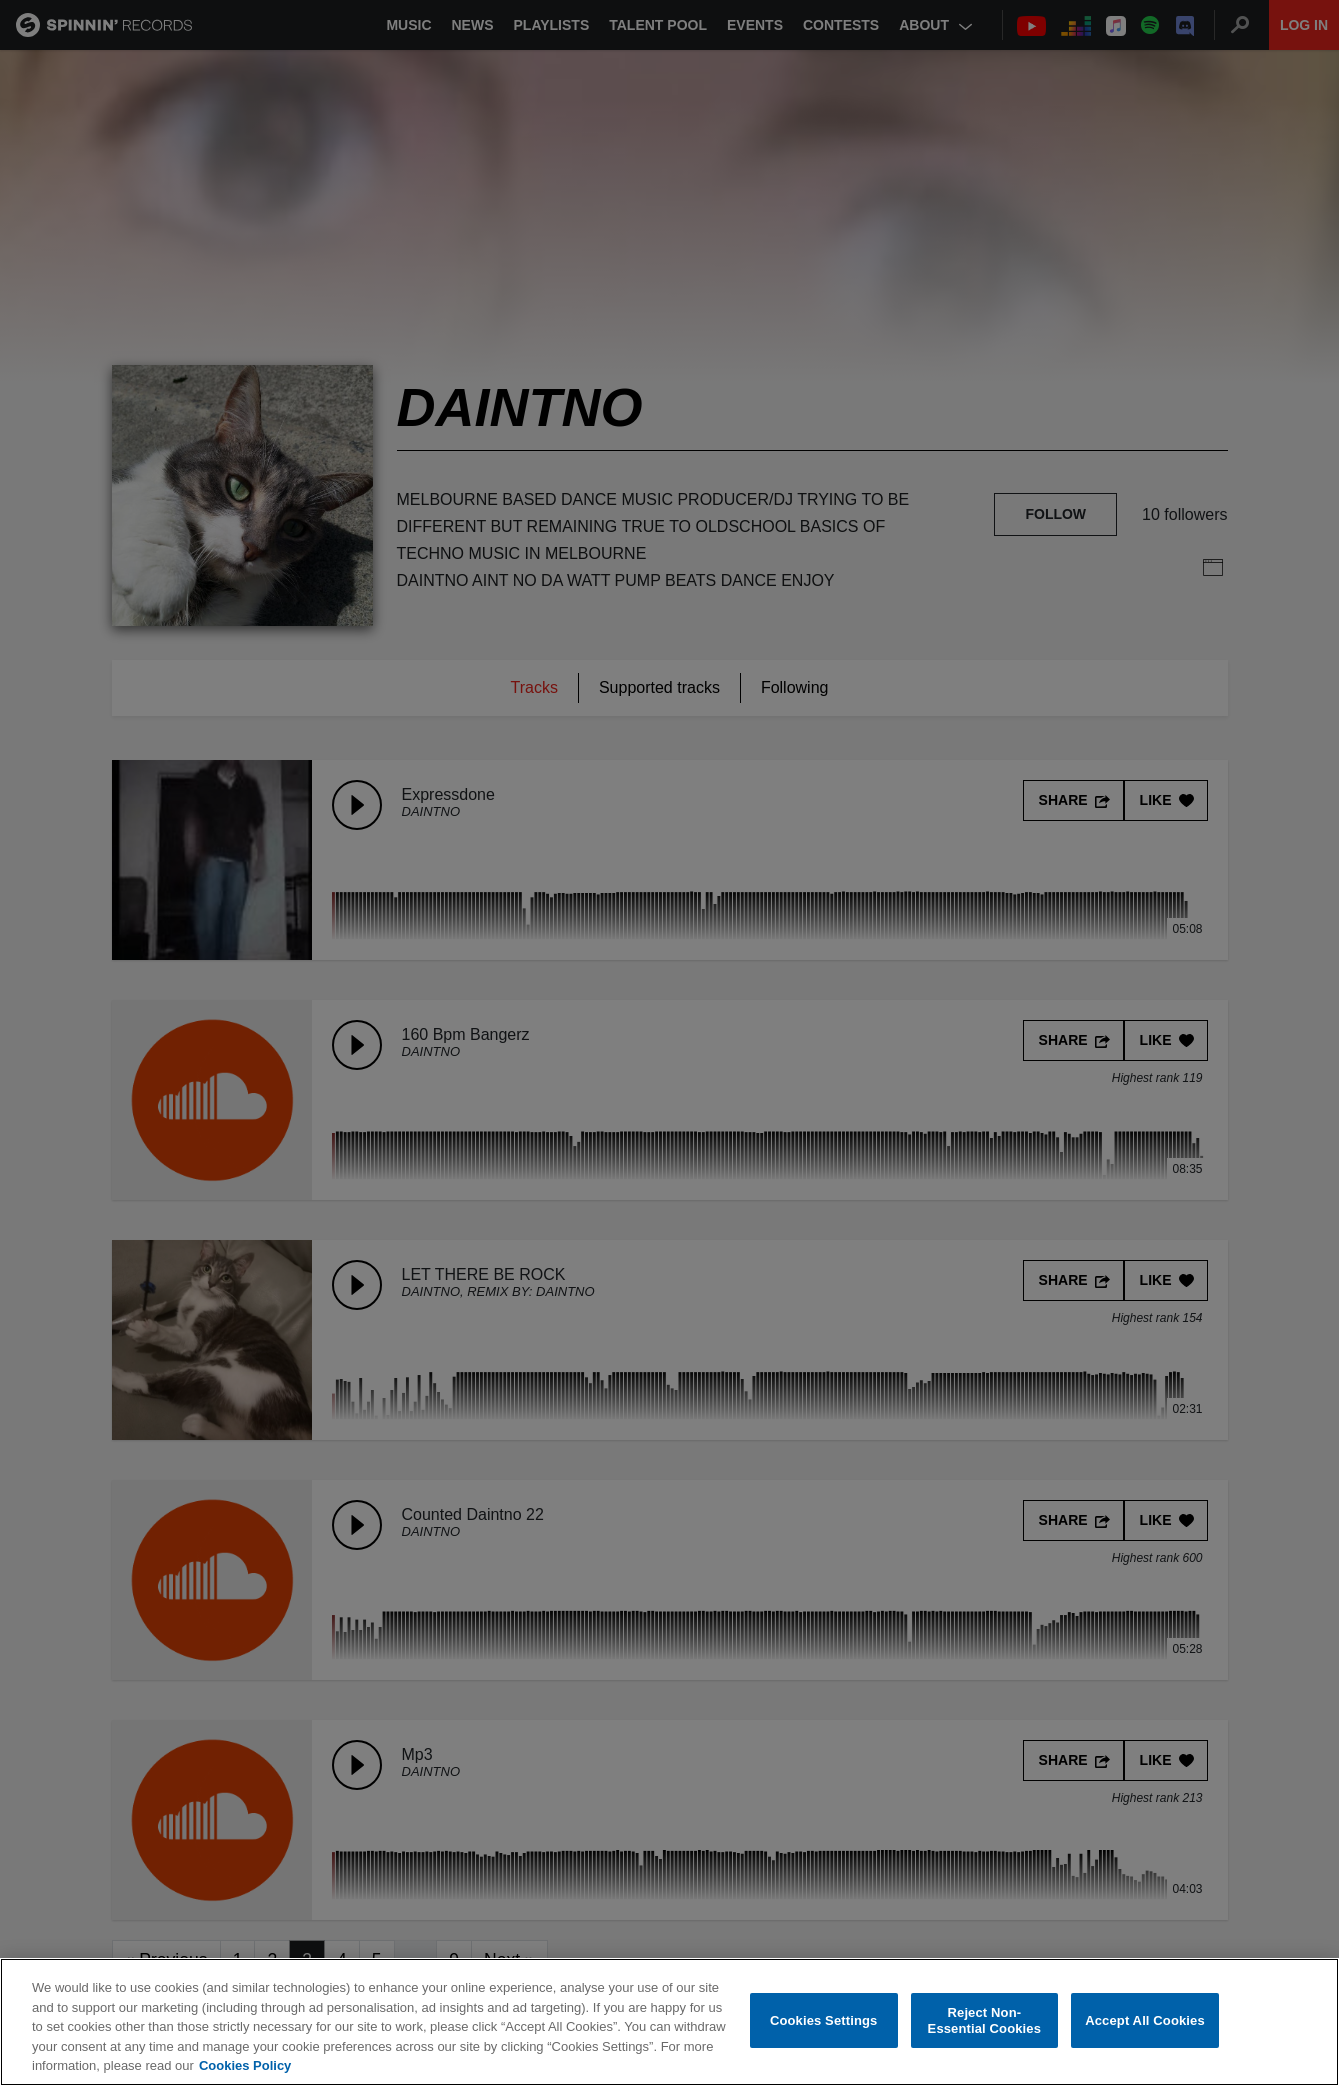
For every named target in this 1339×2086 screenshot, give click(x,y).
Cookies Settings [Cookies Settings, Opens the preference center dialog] (824, 2020)
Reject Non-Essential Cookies (984, 2020)
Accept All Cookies (1145, 2020)
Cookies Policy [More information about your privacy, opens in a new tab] (245, 2065)
